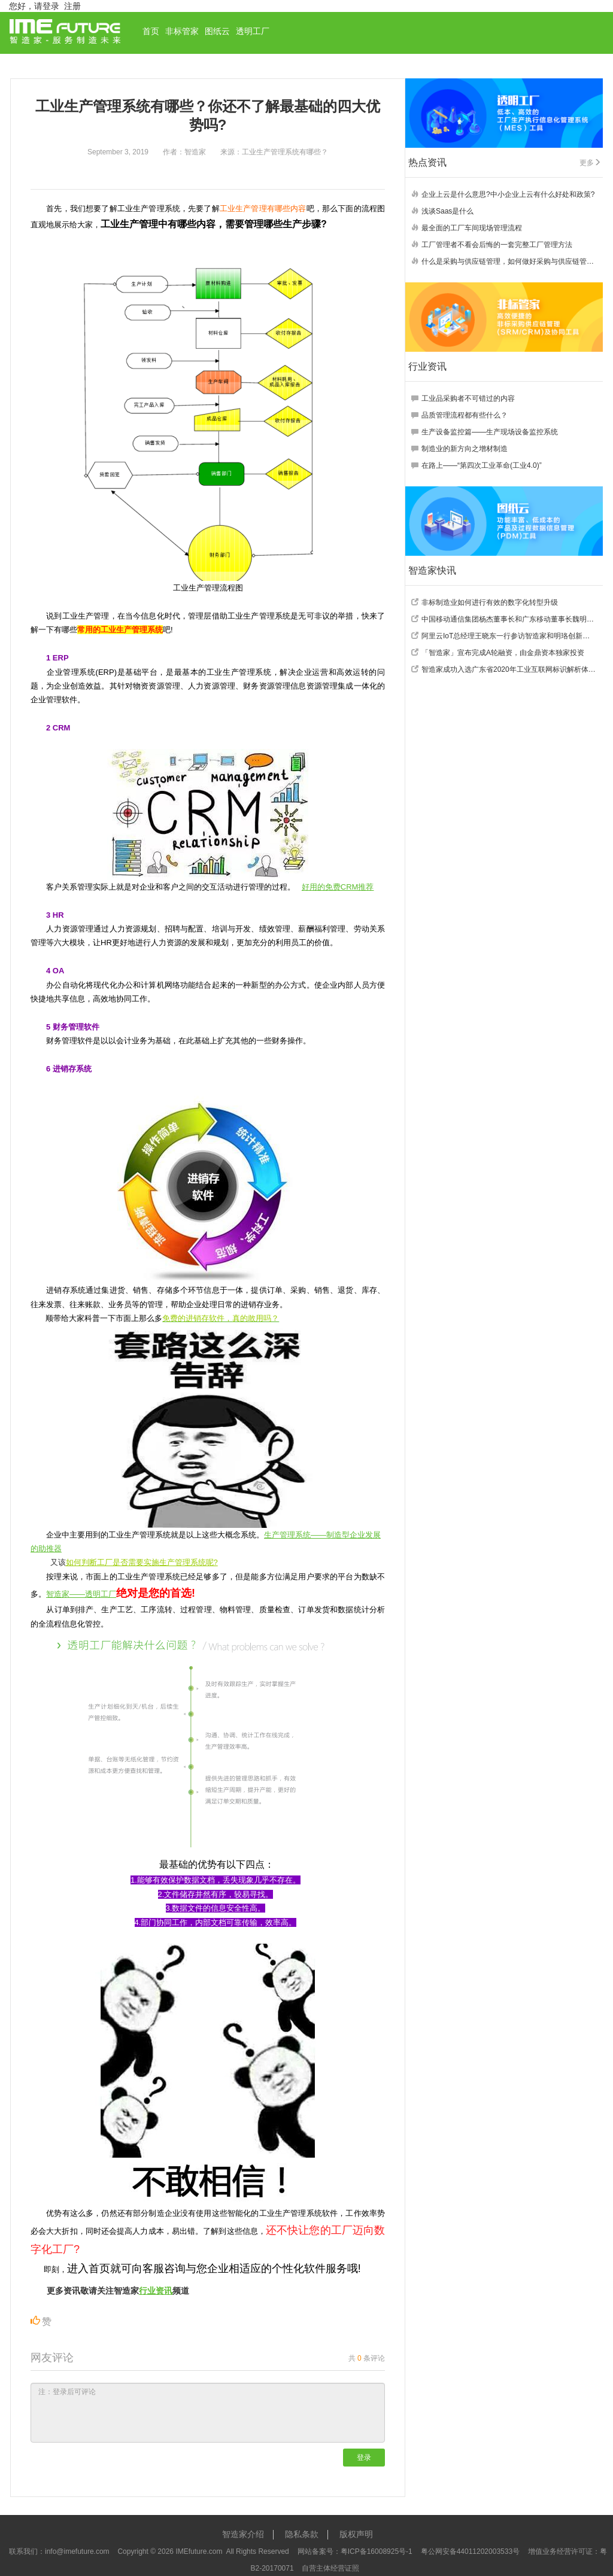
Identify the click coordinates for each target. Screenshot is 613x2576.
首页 (150, 31)
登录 (364, 2457)
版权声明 (356, 2534)
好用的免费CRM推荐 (338, 886)
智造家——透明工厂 (81, 1594)
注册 (72, 6)
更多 (590, 163)
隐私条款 (301, 2534)
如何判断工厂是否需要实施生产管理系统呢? (142, 1562)
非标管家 (182, 31)
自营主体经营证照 (330, 2568)
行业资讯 (155, 2290)
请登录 (46, 6)
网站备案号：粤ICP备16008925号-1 (355, 2551)
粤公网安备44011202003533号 (470, 2551)
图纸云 (217, 31)
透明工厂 (252, 31)
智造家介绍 (243, 2534)
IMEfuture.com (198, 2551)
